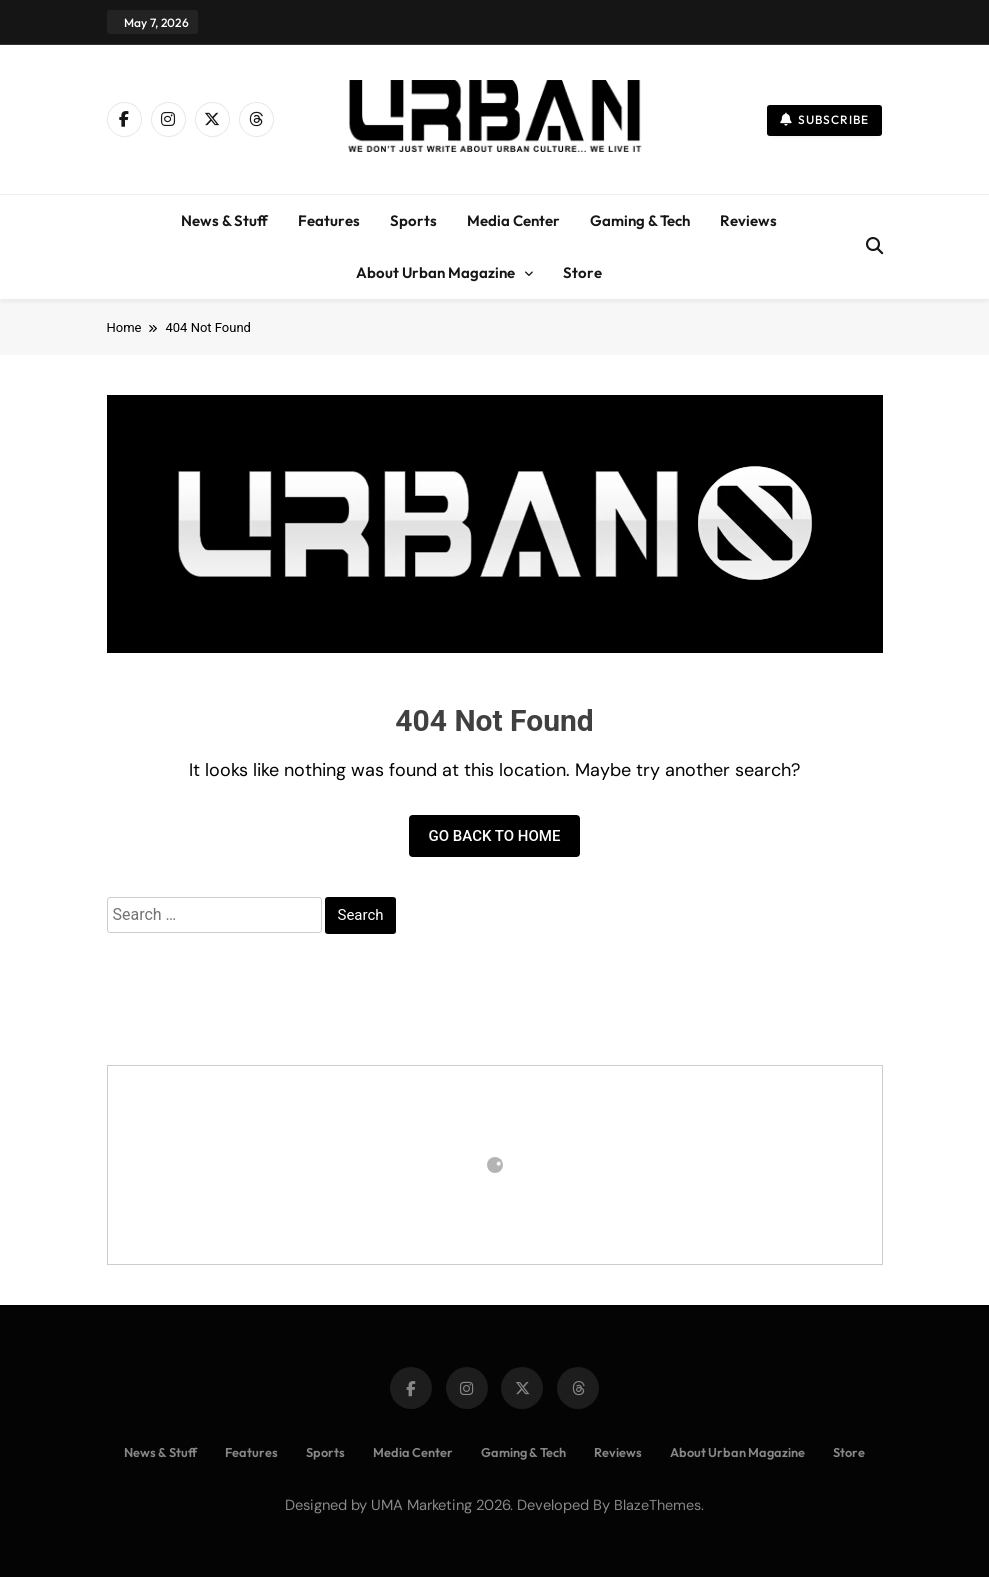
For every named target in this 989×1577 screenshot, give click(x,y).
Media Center (513, 220)
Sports (413, 220)
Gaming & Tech (640, 220)
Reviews (748, 220)
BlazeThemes (657, 1505)
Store (582, 272)
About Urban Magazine (435, 272)
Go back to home (495, 836)
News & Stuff (224, 220)
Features (329, 220)
